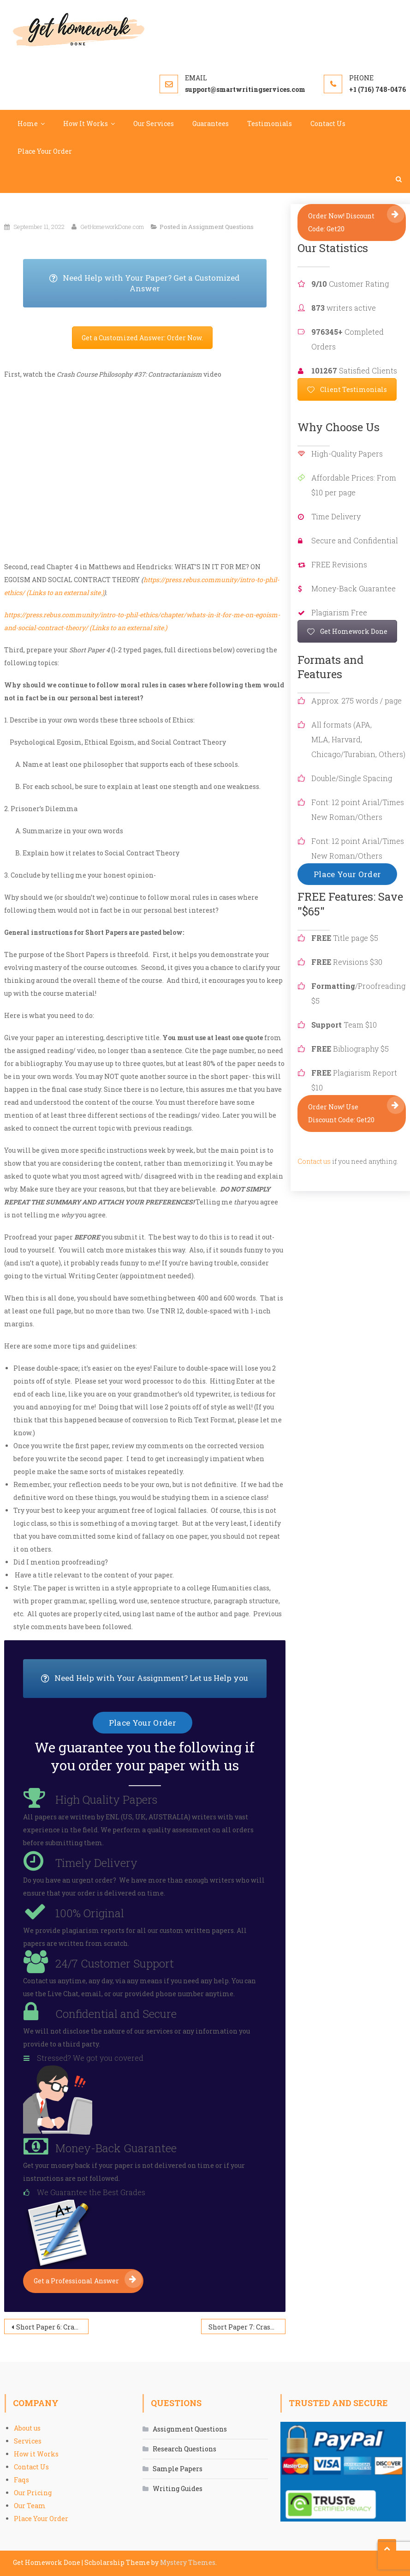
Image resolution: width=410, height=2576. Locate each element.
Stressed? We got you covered (90, 2058)
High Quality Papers (106, 1799)
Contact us (314, 1161)
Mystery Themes (187, 2562)
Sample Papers (177, 2468)
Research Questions (184, 2448)
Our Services (153, 123)
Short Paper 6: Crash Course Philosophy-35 (52, 2327)
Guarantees (210, 123)
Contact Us (327, 123)
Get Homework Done (347, 631)
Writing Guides (177, 2488)
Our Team (30, 2505)
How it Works (36, 2454)
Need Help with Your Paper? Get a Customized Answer (157, 283)
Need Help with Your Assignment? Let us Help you (153, 1678)
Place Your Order (45, 151)
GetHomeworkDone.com (112, 227)
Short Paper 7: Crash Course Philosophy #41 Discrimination (246, 2327)
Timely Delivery (96, 1862)
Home (28, 123)
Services (28, 2441)
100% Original (89, 1913)
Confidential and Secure (116, 2013)
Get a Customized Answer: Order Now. (142, 337)
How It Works (85, 123)
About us (27, 2428)
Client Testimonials (347, 389)
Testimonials (269, 123)
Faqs (21, 2479)
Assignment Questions (221, 227)
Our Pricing (33, 2492)
